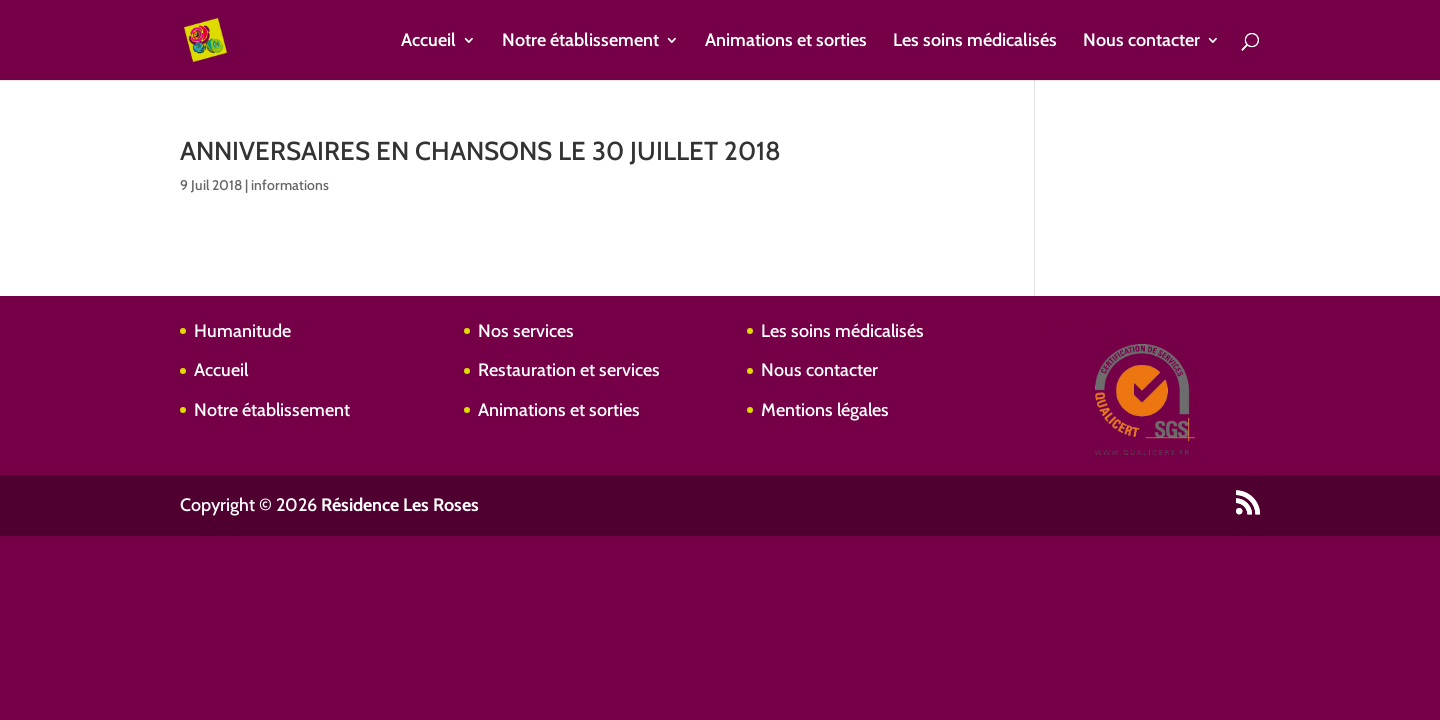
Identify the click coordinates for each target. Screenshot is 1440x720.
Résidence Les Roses (400, 505)
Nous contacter (1141, 42)
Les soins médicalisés (975, 42)
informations (290, 185)
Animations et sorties (786, 42)
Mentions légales (825, 410)
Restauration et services (569, 370)
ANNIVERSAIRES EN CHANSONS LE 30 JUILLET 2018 (480, 151)
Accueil (428, 42)
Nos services (526, 331)
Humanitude (242, 331)
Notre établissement (580, 42)
